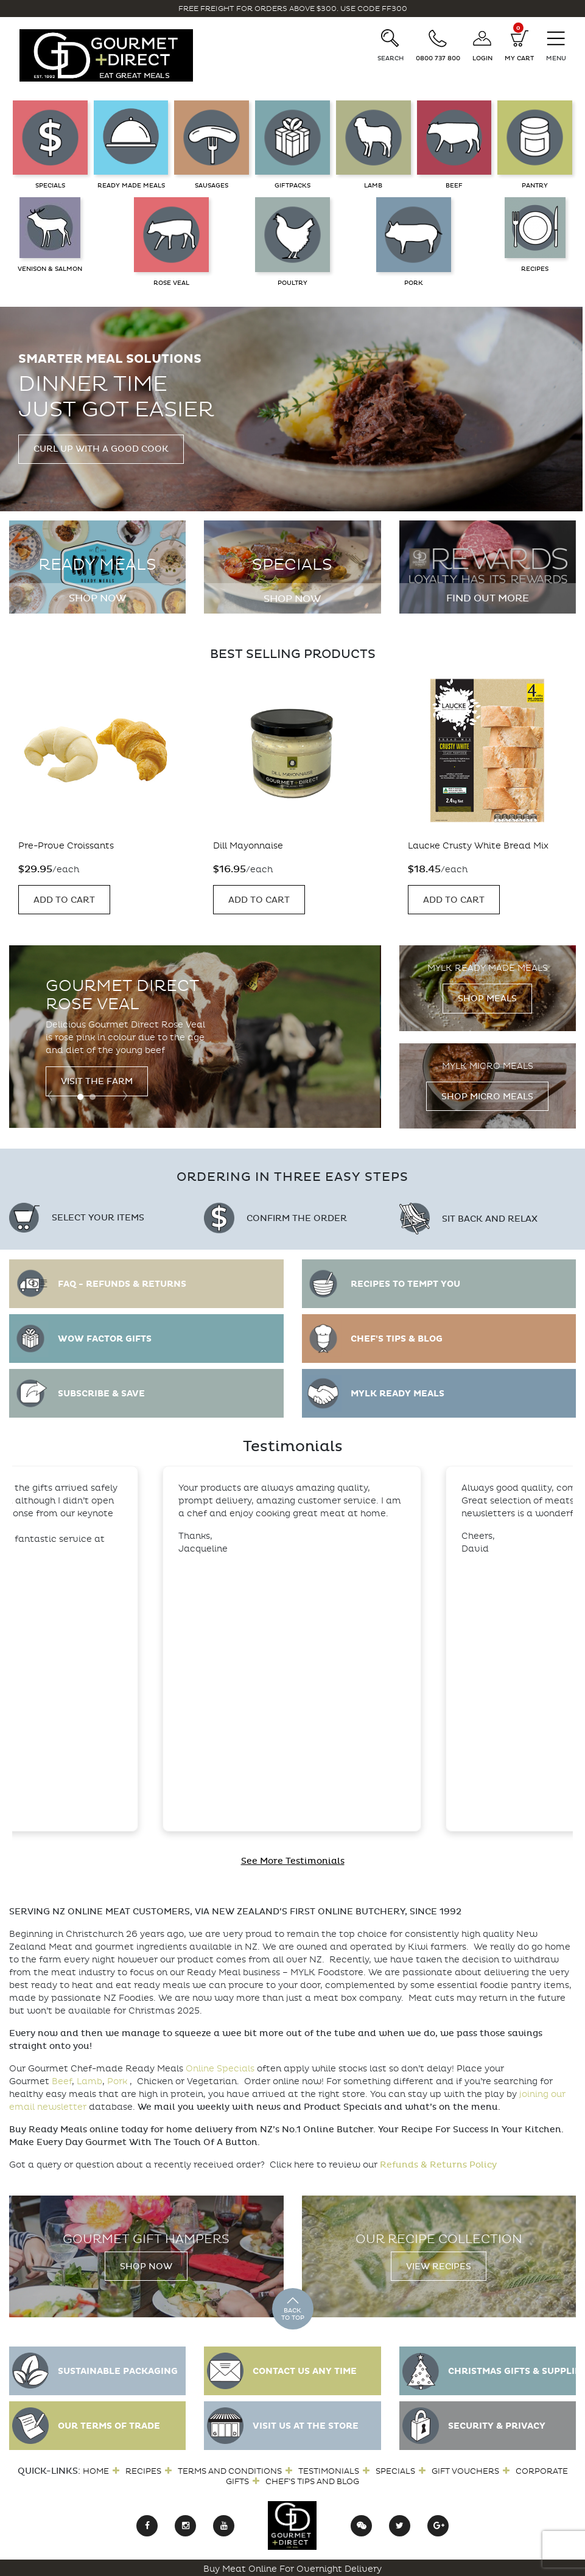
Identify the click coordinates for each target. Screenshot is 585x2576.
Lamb (89, 2081)
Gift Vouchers (465, 2471)
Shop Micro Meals (487, 1096)
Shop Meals (487, 998)
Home (96, 2471)
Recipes (143, 2471)
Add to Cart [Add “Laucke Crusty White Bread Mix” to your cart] (454, 900)
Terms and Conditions (230, 2471)
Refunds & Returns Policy (438, 2165)
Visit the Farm (97, 1081)
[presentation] (50, 1094)
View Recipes (438, 2266)
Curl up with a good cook (101, 449)
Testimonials (328, 2471)
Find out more (487, 598)
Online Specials (220, 2068)
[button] (80, 1097)
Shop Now (97, 598)
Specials (395, 2471)
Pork (117, 2081)
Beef (62, 2081)
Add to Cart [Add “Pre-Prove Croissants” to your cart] (64, 900)
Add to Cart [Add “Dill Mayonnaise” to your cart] (259, 900)
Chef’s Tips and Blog (312, 2481)
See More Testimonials (293, 1861)
